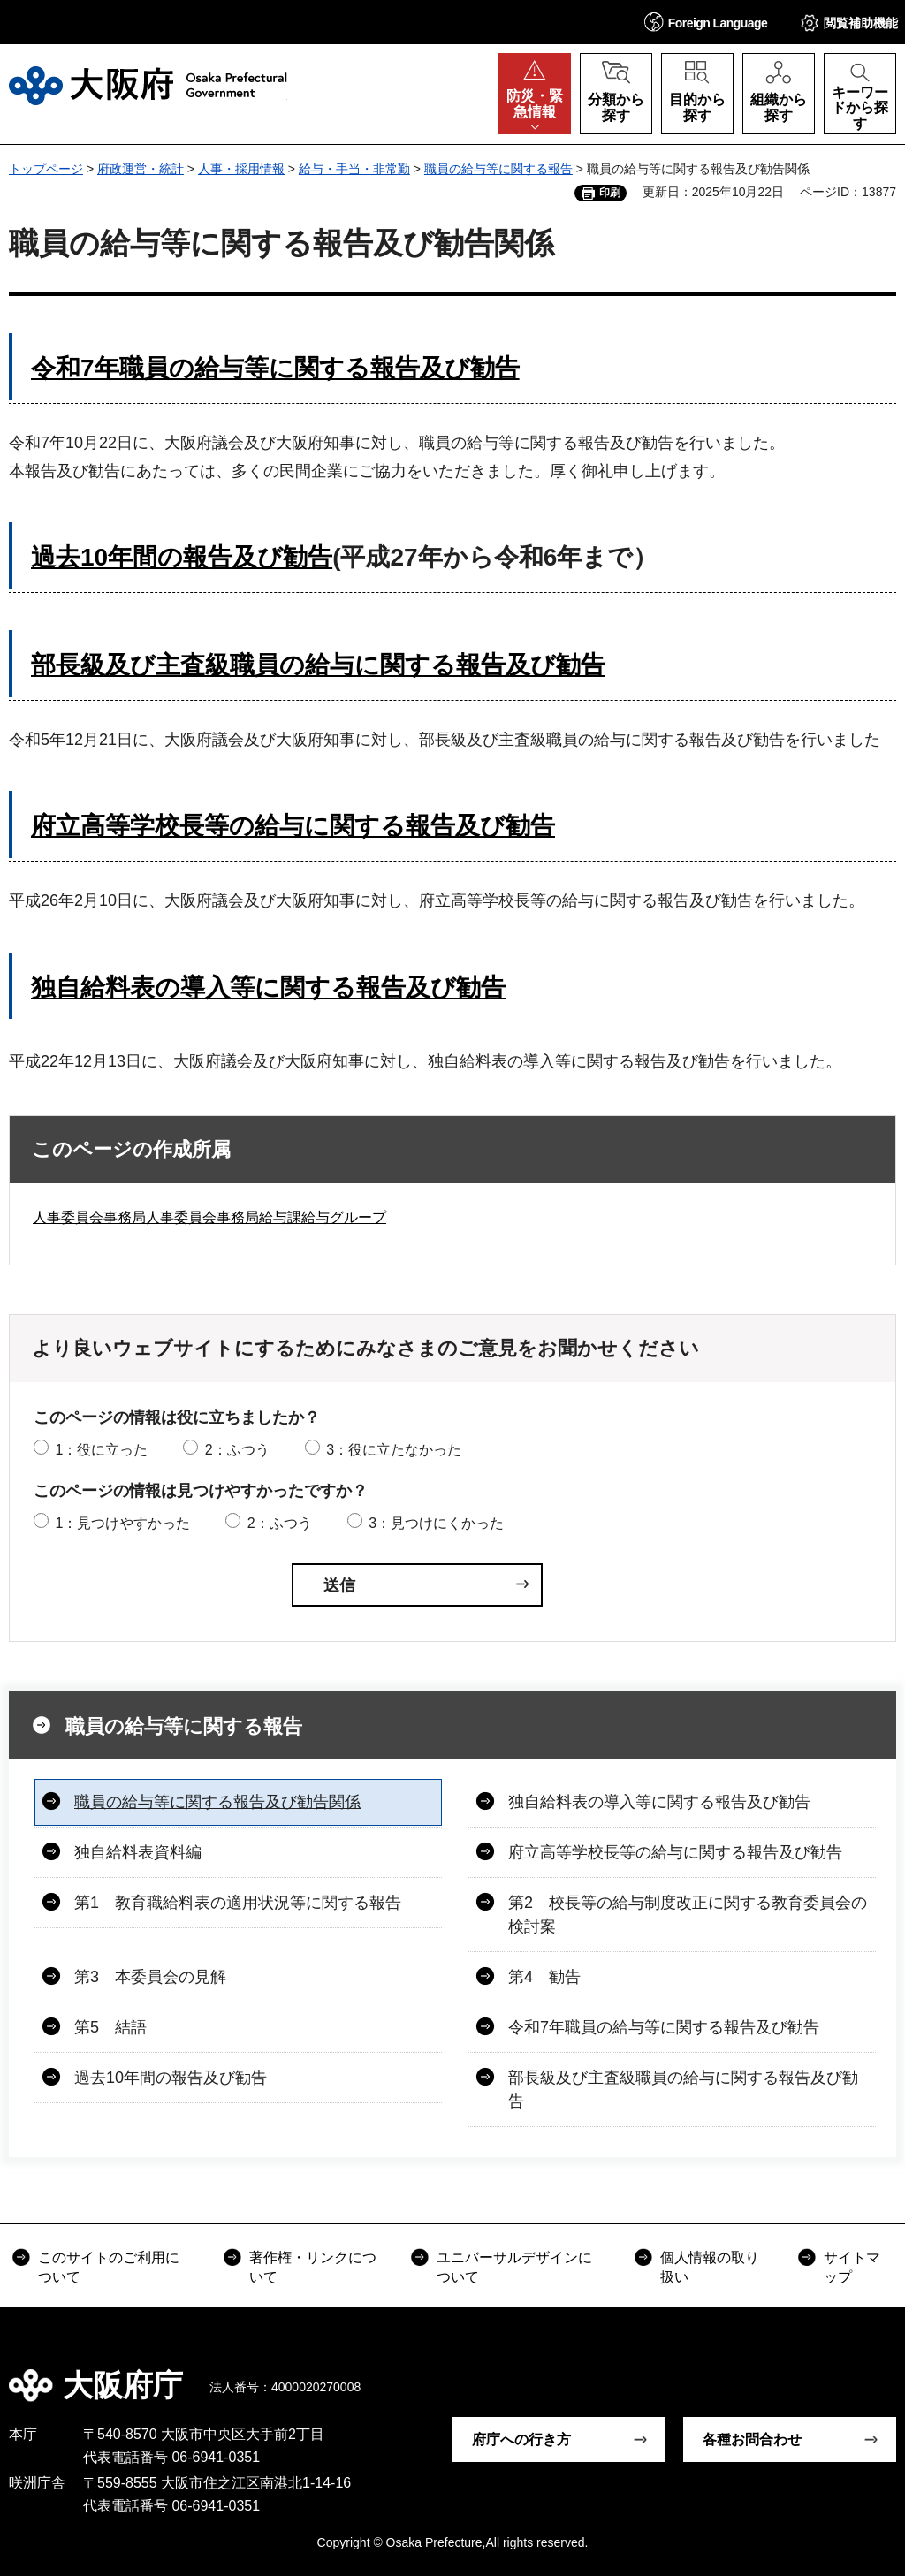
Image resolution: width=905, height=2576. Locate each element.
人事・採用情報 (241, 169)
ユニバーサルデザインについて (514, 2267)
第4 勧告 (544, 1977)
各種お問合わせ (752, 2439)
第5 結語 (110, 2027)
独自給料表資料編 (138, 1852)
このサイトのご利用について (108, 2267)
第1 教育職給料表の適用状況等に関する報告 (237, 1902)
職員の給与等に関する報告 (498, 169)
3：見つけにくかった (436, 1523)
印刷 (609, 192)
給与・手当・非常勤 (354, 169)
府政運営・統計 (140, 169)
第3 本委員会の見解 (150, 1977)
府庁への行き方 (521, 2439)
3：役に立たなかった (393, 1449)
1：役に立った (101, 1449)
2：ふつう (237, 1449)
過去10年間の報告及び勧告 (170, 2077)
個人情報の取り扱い (709, 2267)
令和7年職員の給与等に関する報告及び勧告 (275, 368)
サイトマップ (852, 2267)
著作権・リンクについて (312, 2267)
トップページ (46, 169)
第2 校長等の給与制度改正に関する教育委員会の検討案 (687, 1914)
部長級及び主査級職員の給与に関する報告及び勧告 (318, 665)
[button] (706, 21)
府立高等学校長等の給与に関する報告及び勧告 (293, 826)
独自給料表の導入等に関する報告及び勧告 (268, 987)
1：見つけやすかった (122, 1523)
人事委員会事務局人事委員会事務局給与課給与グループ (209, 1217)
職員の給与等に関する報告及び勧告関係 (217, 1802)
